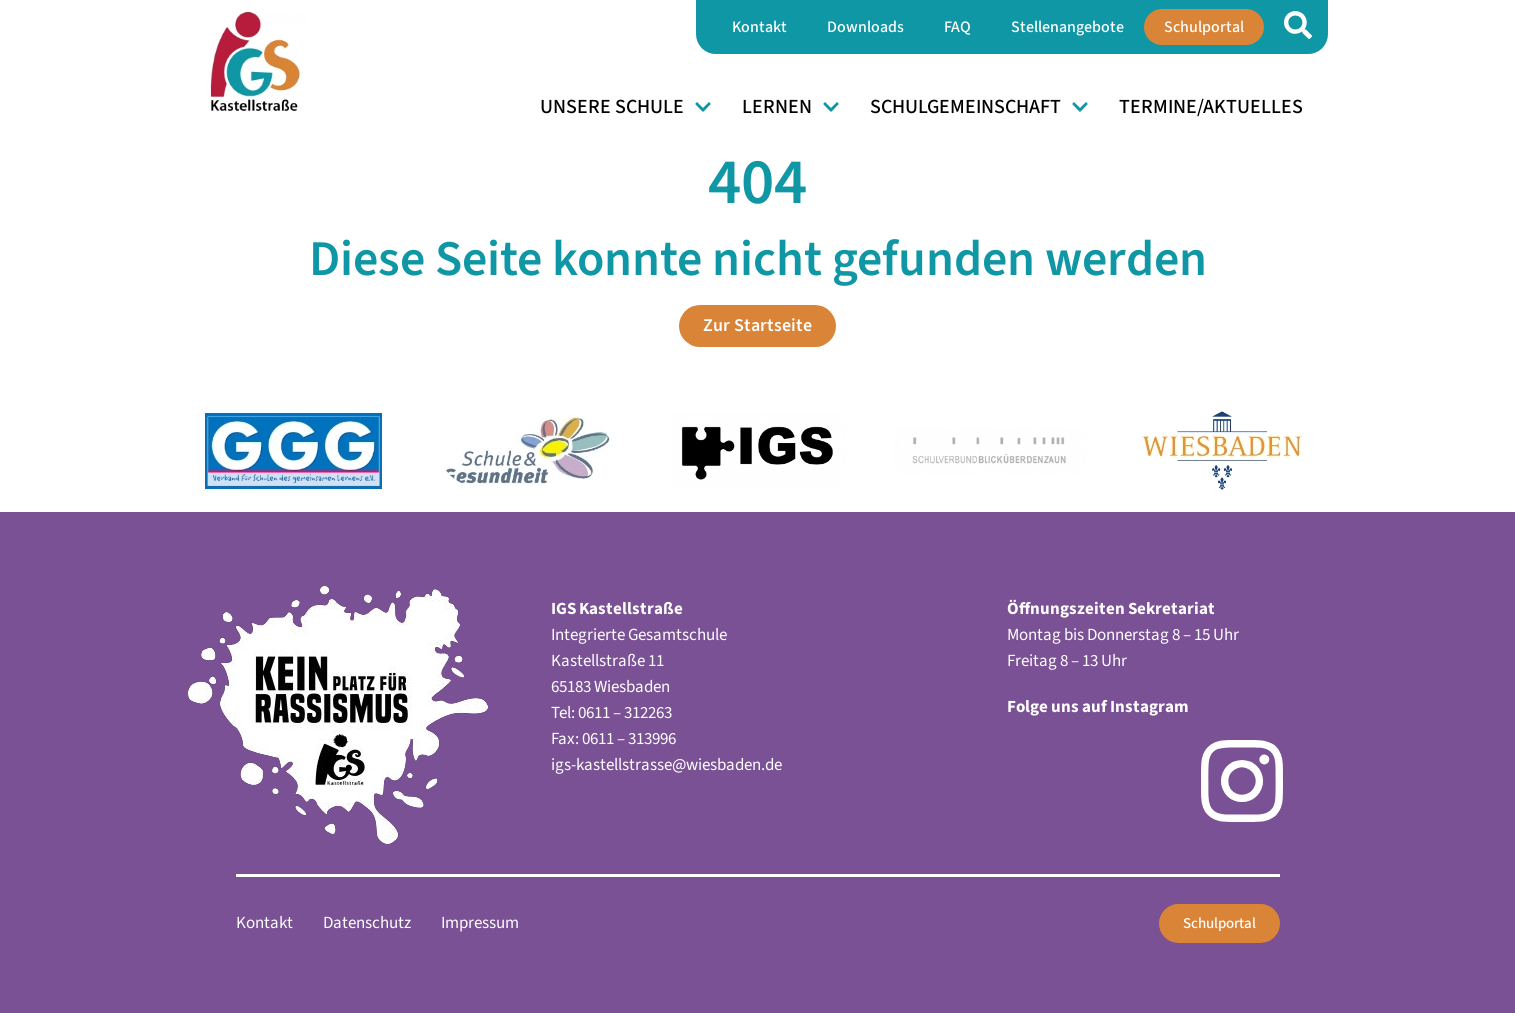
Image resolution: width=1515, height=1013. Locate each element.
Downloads (865, 27)
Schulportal (1204, 27)
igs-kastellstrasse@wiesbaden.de (666, 765)
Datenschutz (367, 923)
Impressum (480, 923)
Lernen (791, 107)
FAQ (957, 27)
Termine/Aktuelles (1211, 107)
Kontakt (759, 27)
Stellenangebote (1067, 27)
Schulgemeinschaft (979, 107)
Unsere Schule (626, 107)
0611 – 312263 (625, 713)
